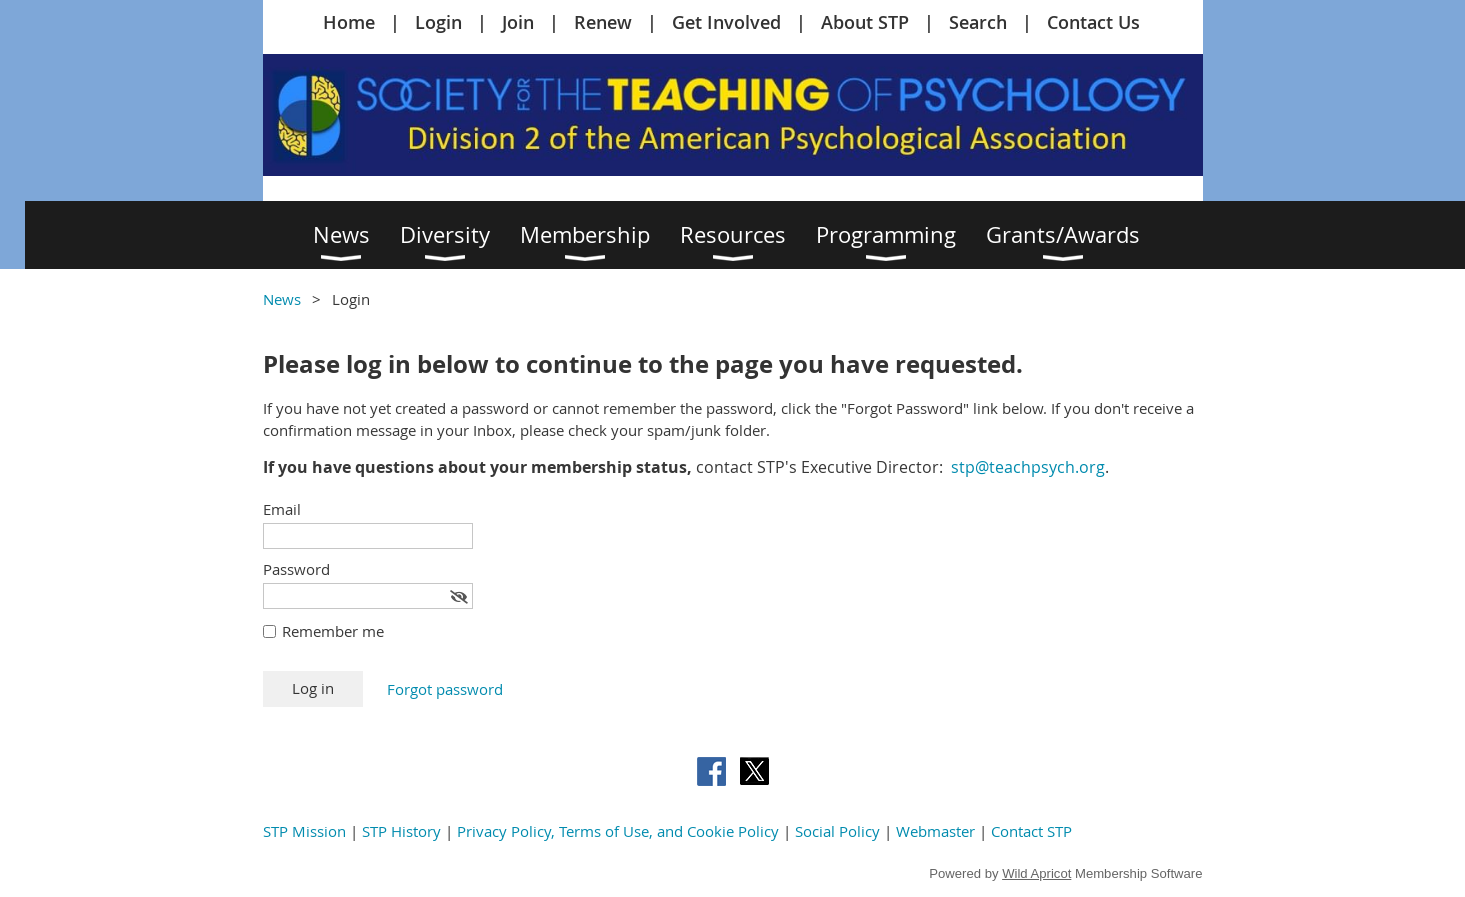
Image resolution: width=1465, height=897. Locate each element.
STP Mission (304, 831)
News (282, 299)
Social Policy (837, 831)
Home (349, 22)
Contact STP (1031, 831)
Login (438, 22)
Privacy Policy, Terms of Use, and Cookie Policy (618, 831)
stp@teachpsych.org (1028, 467)
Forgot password (445, 689)
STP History (401, 831)
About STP (865, 22)
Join (518, 22)
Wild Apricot (1036, 873)
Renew (603, 22)
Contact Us (1093, 22)
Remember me (333, 631)
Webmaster (935, 831)
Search (978, 22)
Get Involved (726, 22)
